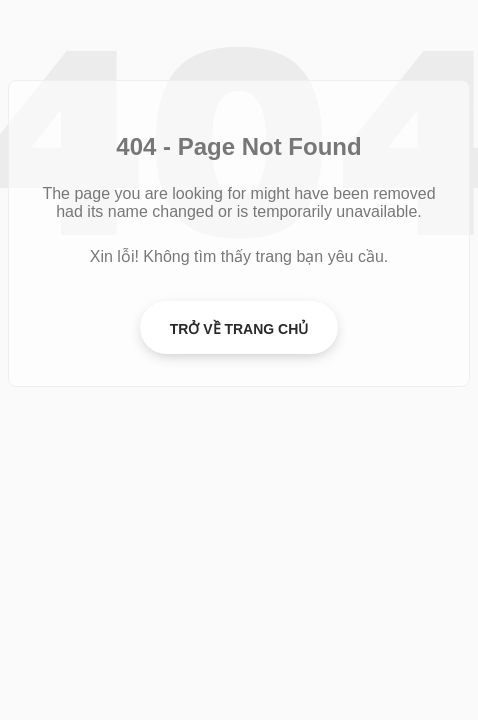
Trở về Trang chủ (239, 329)
